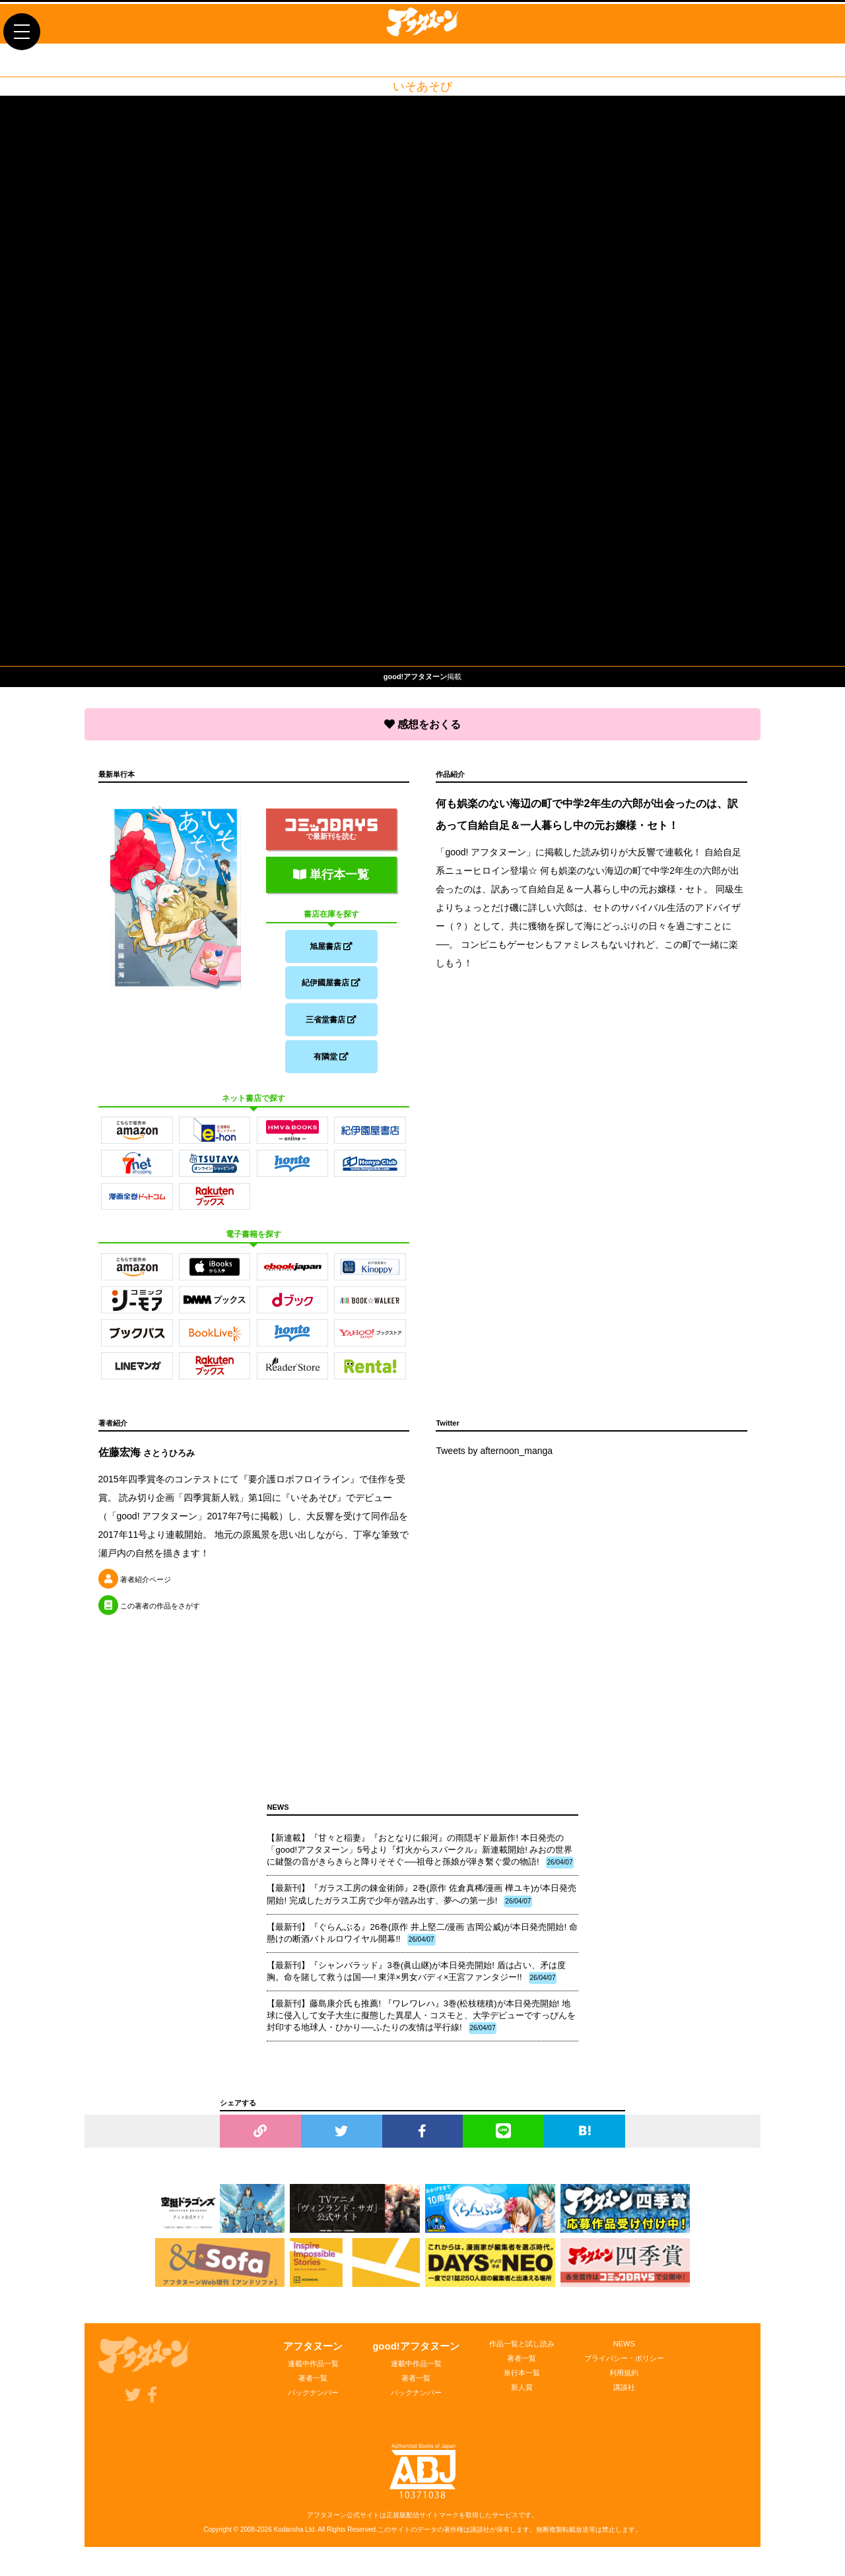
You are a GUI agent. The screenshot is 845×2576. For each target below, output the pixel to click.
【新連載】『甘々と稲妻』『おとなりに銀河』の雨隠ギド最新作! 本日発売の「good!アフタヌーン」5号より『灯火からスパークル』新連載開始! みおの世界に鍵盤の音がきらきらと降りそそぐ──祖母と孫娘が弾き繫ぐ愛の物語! (420, 1858)
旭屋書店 (331, 943)
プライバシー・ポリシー (624, 2366)
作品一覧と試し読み (522, 2352)
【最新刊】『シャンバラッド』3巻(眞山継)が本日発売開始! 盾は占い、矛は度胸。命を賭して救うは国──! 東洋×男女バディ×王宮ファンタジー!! (416, 1980)
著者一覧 (312, 2386)
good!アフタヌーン (415, 2354)
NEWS (624, 2352)
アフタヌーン (313, 2354)
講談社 (624, 2395)
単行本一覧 (331, 871)
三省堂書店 (331, 1022)
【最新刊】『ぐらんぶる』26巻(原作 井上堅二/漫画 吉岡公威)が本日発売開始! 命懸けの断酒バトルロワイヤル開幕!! (422, 1942)
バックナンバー (313, 2400)
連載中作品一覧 (313, 2371)
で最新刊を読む (331, 826)
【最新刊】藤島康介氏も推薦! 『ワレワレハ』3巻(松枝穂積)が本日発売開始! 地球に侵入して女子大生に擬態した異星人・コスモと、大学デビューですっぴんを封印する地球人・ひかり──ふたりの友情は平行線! (421, 2024)
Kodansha (289, 2537)
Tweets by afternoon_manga (494, 1458)
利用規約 (623, 2381)
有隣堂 (331, 1062)
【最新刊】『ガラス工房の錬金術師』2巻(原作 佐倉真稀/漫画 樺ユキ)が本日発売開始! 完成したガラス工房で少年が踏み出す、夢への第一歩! (421, 1903)
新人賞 (522, 2395)
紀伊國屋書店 (331, 982)
